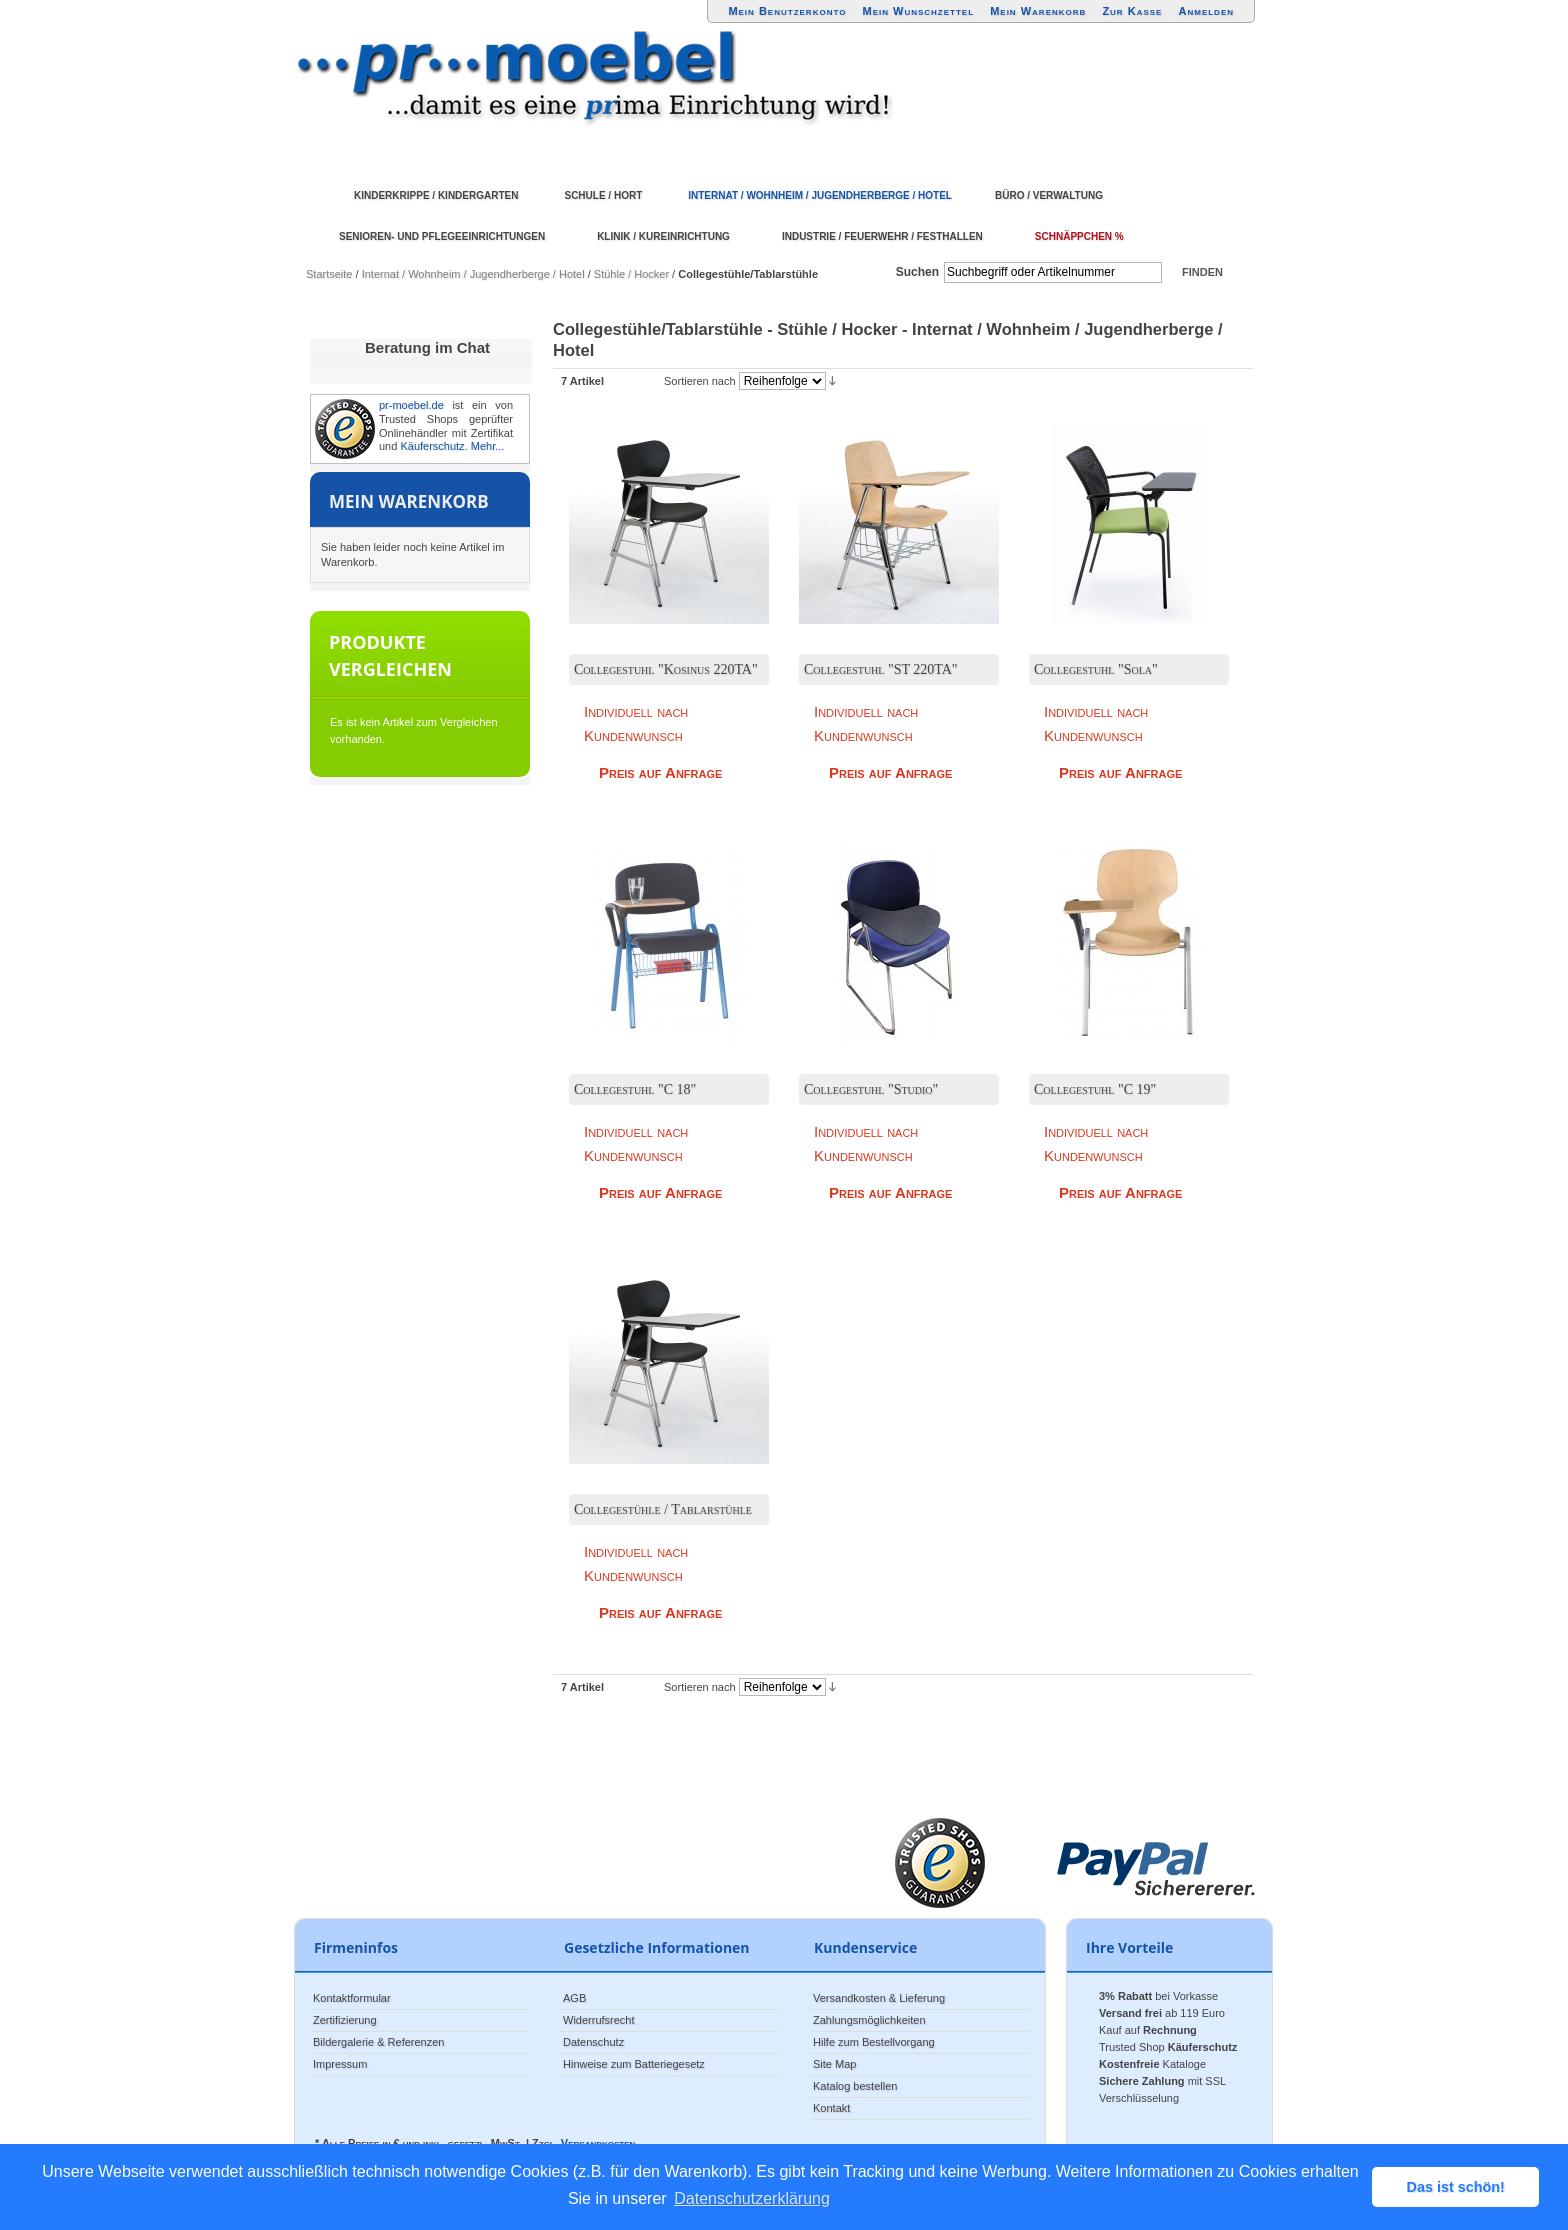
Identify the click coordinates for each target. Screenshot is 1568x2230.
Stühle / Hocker (631, 274)
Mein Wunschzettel (918, 11)
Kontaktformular (352, 1998)
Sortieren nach (700, 381)
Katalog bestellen (855, 2086)
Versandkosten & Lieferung (879, 1998)
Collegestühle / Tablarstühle (663, 1509)
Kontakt (831, 2108)
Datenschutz (593, 2042)
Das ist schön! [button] (1456, 2187)
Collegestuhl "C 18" (635, 1089)
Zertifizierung (345, 2020)
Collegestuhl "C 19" (1095, 1089)
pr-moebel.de (411, 405)
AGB (574, 1998)
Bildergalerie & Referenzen (378, 2042)
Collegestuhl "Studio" (871, 1089)
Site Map (834, 2064)
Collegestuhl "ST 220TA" (881, 669)
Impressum (340, 2064)
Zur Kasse (1132, 11)
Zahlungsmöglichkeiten (869, 2020)
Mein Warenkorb (1038, 11)
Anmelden (1207, 11)
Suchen (917, 272)
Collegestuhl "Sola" (1096, 669)
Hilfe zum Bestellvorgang (874, 2042)
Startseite (329, 274)
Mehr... (488, 446)
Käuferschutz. (433, 446)
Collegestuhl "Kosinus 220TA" (666, 669)
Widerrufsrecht (599, 2020)
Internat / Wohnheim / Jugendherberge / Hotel (473, 274)
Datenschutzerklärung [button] (752, 2198)
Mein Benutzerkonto (787, 11)
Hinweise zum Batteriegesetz (634, 2064)
